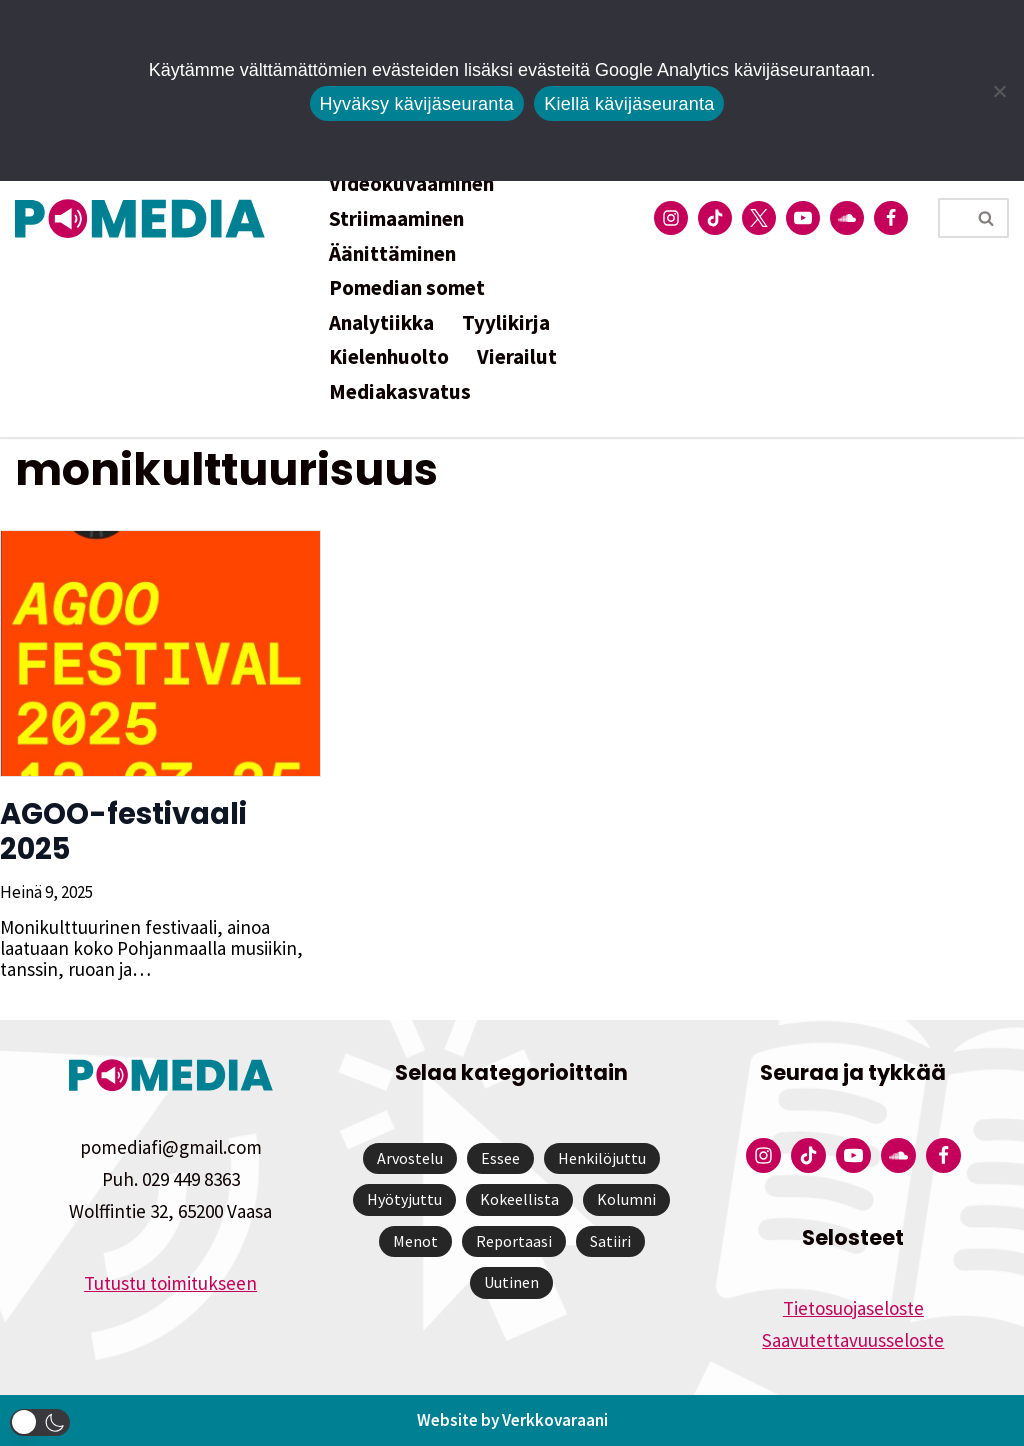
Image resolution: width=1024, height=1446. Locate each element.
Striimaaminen (396, 218)
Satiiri (610, 1241)
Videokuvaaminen (411, 183)
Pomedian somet (407, 287)
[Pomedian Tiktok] (715, 218)
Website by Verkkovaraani (512, 1420)
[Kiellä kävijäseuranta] (999, 91)
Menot (415, 1241)
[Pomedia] (145, 218)
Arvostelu (410, 1158)
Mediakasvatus (400, 391)
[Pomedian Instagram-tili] (671, 218)
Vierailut (517, 356)
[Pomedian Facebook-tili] (891, 218)
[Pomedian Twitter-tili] (759, 218)
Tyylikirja (506, 322)
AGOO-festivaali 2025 (123, 831)
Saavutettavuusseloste (853, 1340)
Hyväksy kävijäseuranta (417, 104)
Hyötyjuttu (404, 1199)
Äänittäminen (392, 253)
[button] (40, 1422)
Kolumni (626, 1199)
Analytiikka (381, 322)
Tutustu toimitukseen (170, 1283)
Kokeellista (519, 1199)
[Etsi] (951, 218)
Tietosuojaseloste (853, 1308)
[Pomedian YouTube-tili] (803, 218)
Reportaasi (514, 1241)
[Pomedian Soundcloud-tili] (847, 218)
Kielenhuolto (389, 356)
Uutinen (511, 1282)
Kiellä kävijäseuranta (629, 104)
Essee (500, 1158)
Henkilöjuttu (602, 1158)
